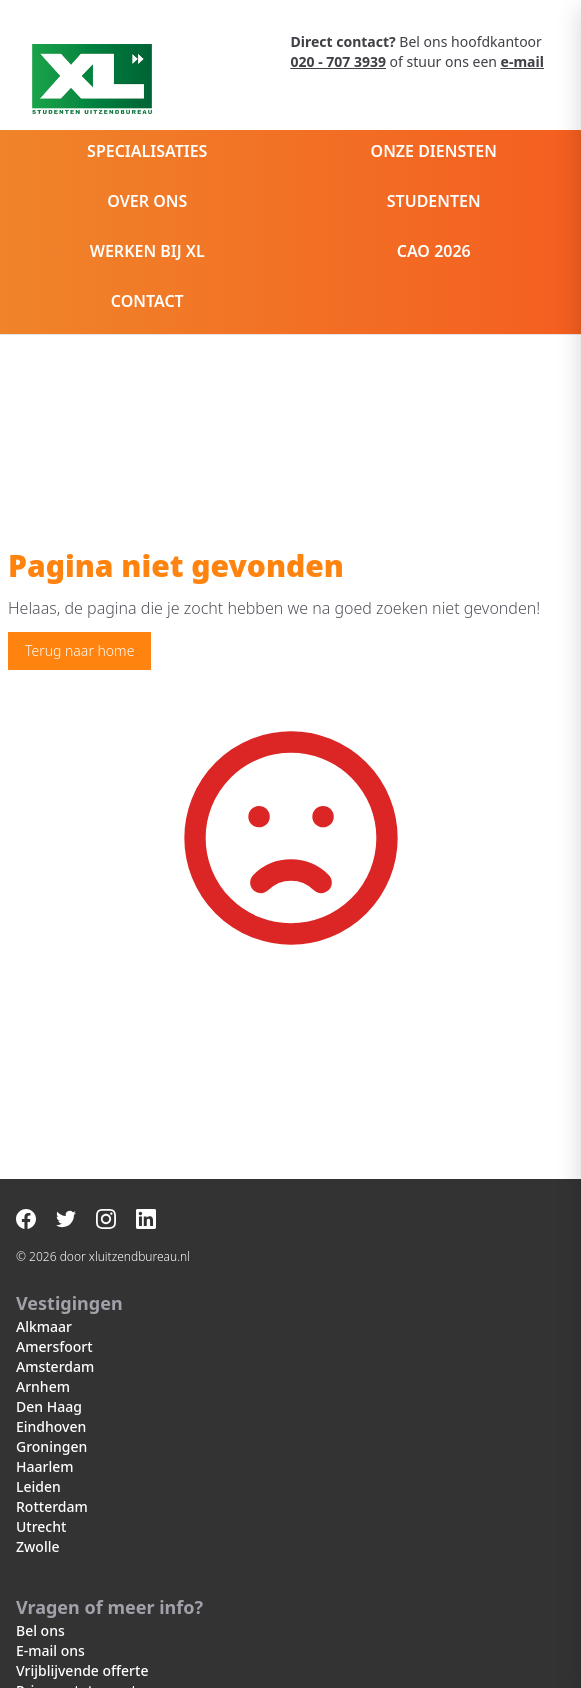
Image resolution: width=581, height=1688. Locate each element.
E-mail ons (50, 1650)
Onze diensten (434, 151)
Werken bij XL (147, 251)
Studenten (434, 201)
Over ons (147, 201)
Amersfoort (54, 1346)
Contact (147, 301)
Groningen (51, 1446)
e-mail (522, 61)
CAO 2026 (434, 251)
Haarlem (44, 1466)
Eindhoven (51, 1426)
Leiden (38, 1486)
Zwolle (37, 1546)
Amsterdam (55, 1366)
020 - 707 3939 (338, 61)
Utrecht (41, 1526)
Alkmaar (44, 1326)
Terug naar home (79, 650)
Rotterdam (52, 1506)
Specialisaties (147, 151)
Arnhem (43, 1386)
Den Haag (49, 1406)
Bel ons (40, 1630)
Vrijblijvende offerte (82, 1670)
